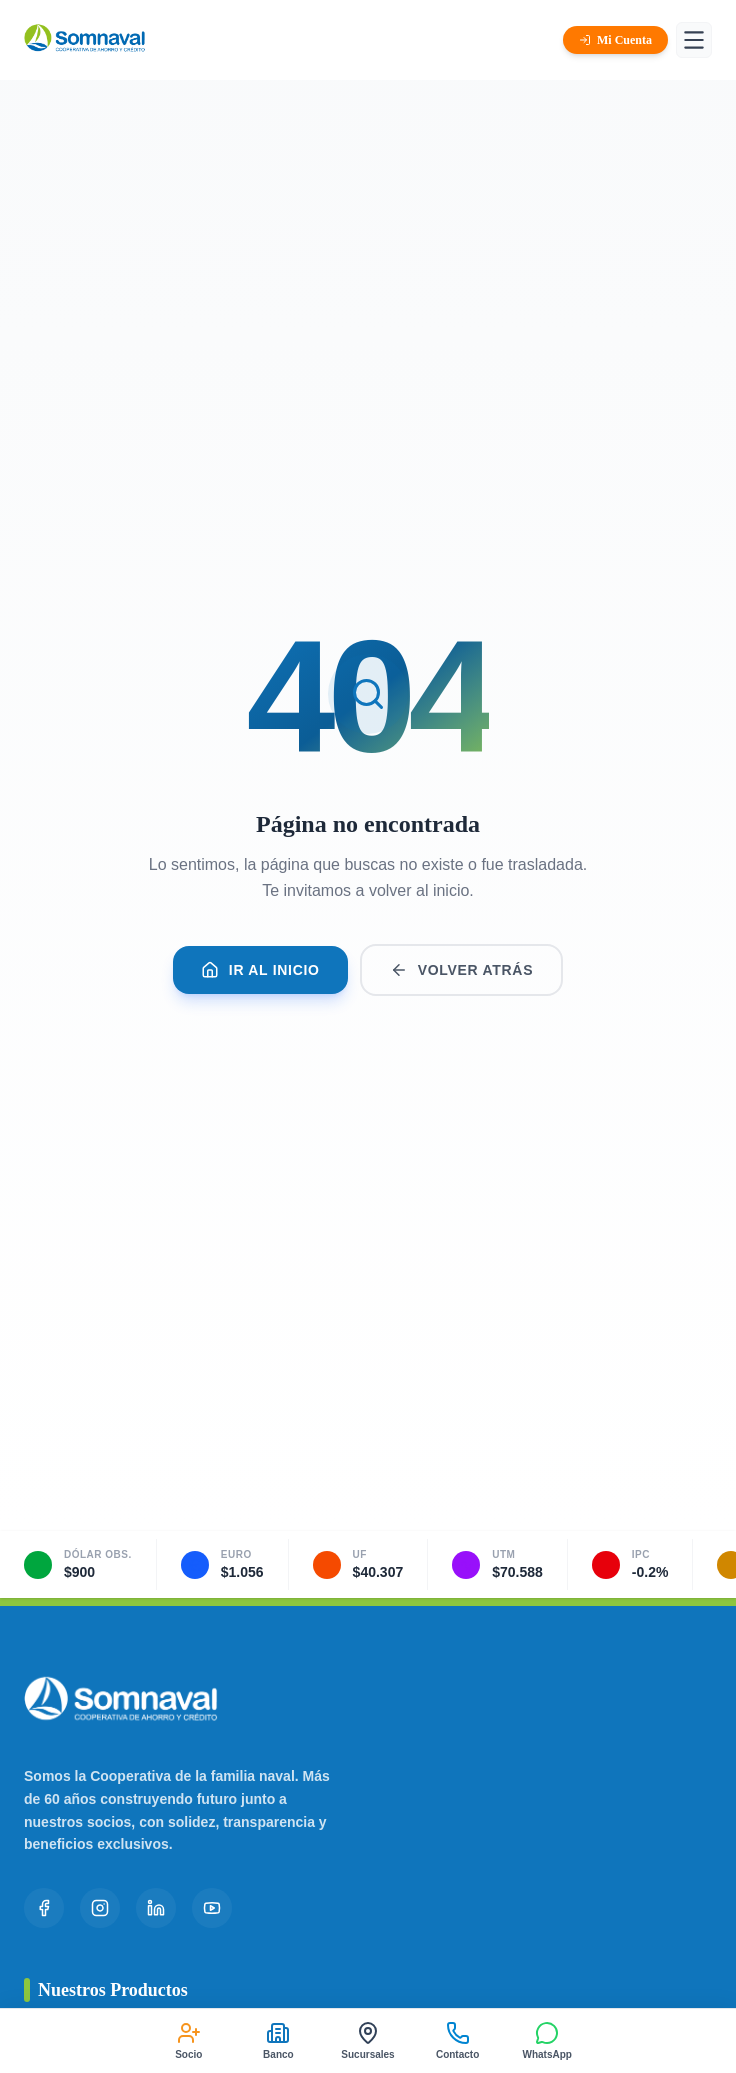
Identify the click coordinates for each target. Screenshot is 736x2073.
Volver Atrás (461, 970)
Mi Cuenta (615, 40)
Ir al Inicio (260, 970)
